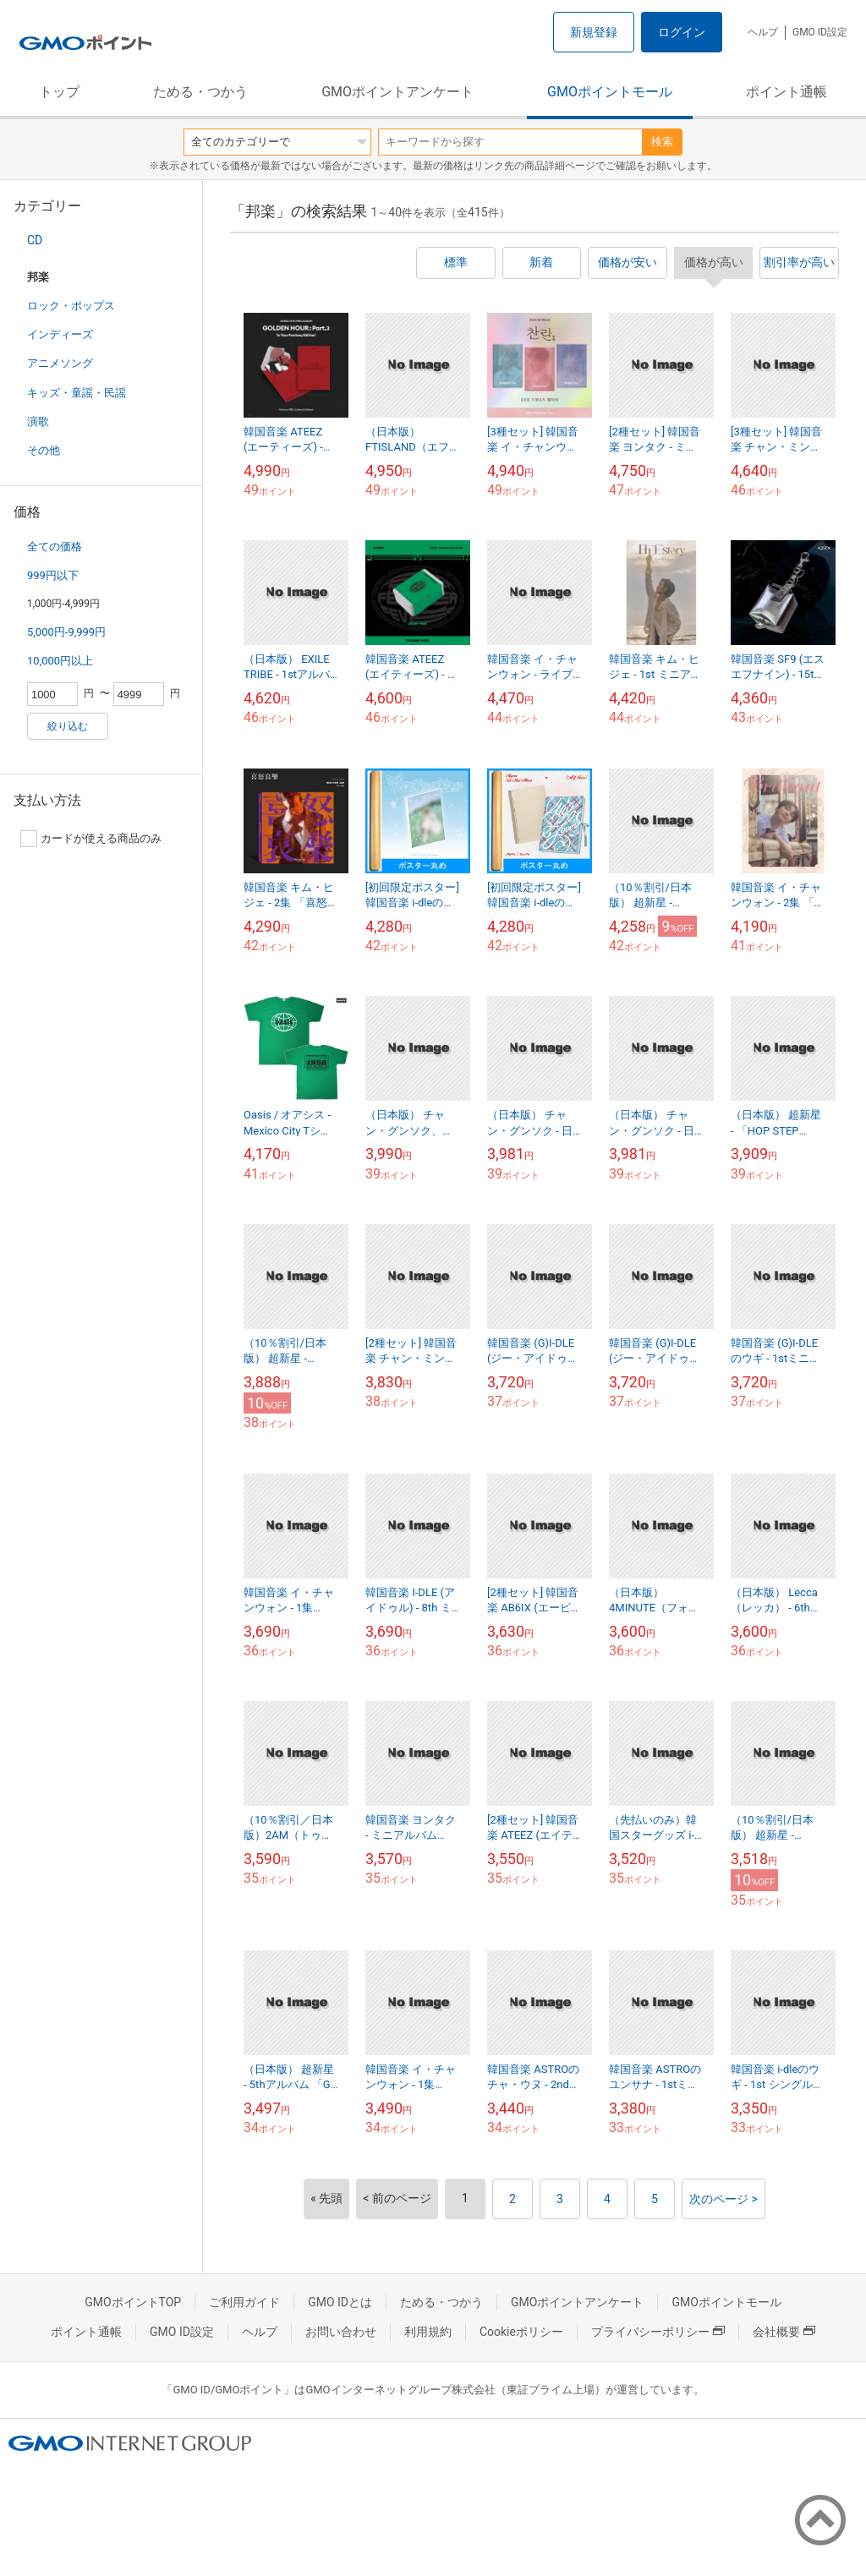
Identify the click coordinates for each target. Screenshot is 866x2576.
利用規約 (428, 2331)
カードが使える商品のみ (91, 838)
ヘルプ (763, 32)
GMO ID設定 (819, 32)
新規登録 (593, 32)
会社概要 (784, 2331)
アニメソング (60, 363)
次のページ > (723, 2199)
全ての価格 (54, 546)
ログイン (681, 32)
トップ (59, 92)
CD (34, 240)
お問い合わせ (340, 2331)
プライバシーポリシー (658, 2331)
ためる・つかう (200, 92)
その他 (43, 450)
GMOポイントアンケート (397, 92)
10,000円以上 (60, 660)
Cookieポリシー (521, 2331)
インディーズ (60, 334)
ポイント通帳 (786, 92)
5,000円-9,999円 (66, 632)
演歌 (38, 421)
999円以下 (53, 575)
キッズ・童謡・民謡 (76, 392)
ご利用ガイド (244, 2302)
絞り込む (67, 726)
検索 (662, 141)
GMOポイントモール (609, 92)
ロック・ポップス (71, 305)
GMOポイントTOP (133, 2302)
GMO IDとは (340, 2302)
